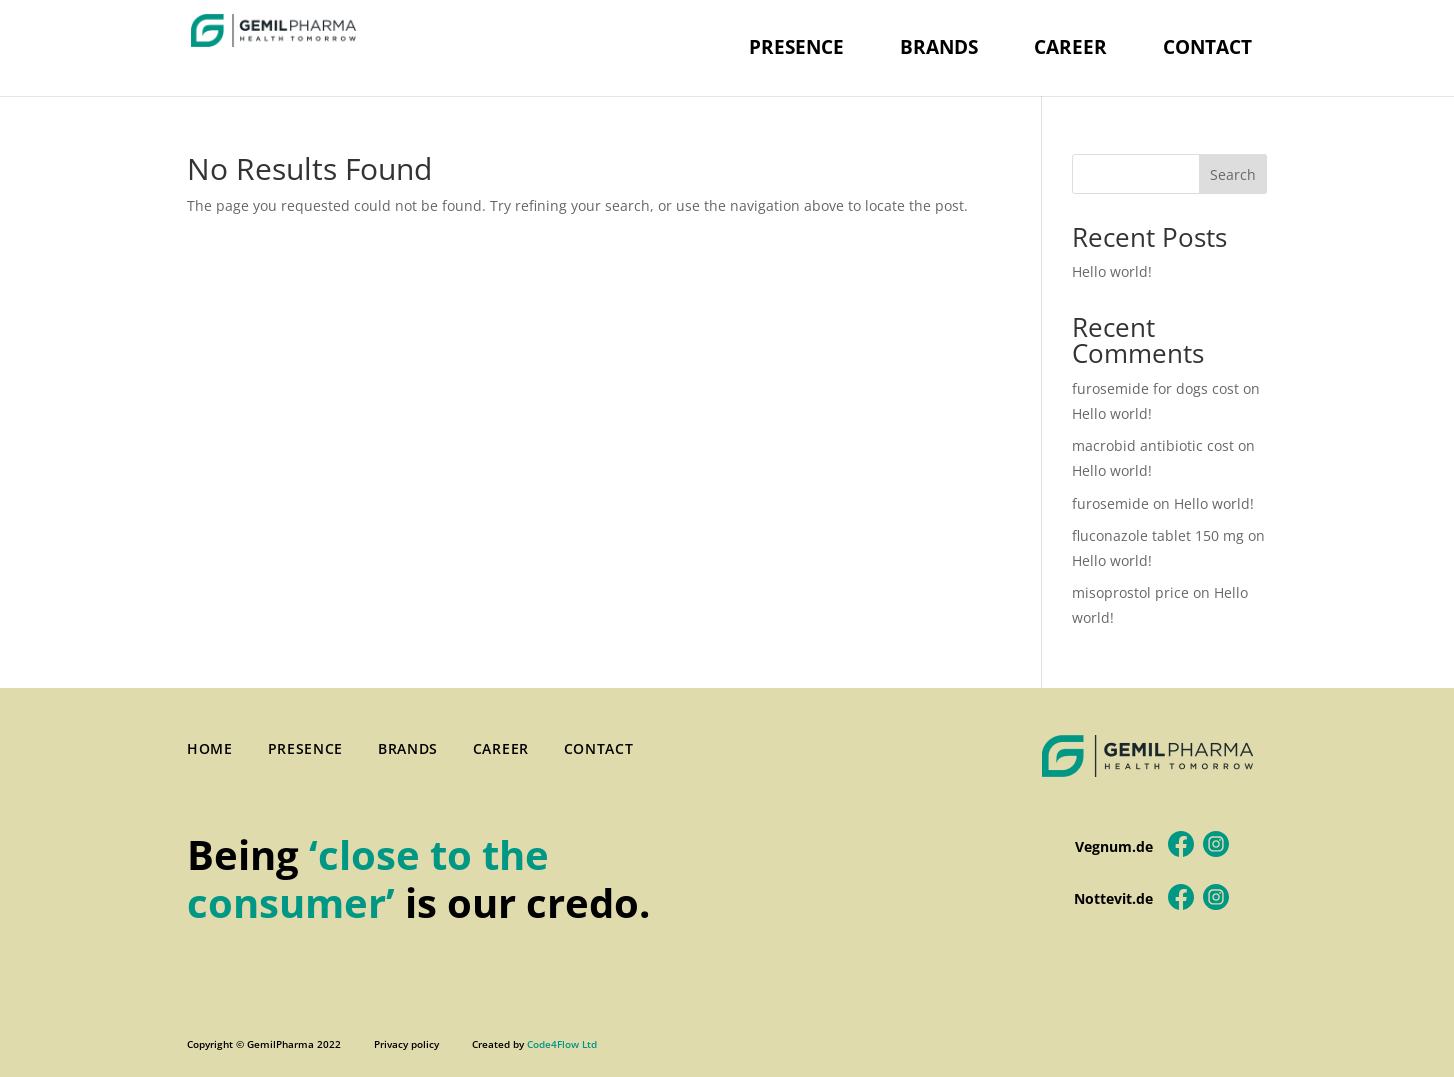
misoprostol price (1130, 592)
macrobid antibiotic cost (1153, 445)
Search (1233, 174)
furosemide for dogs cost (1155, 388)
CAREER (1070, 47)
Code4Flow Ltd (562, 1044)
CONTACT (1207, 47)
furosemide (1110, 503)
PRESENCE (796, 47)
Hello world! (1112, 271)
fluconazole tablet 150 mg (1158, 535)
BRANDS (939, 47)
